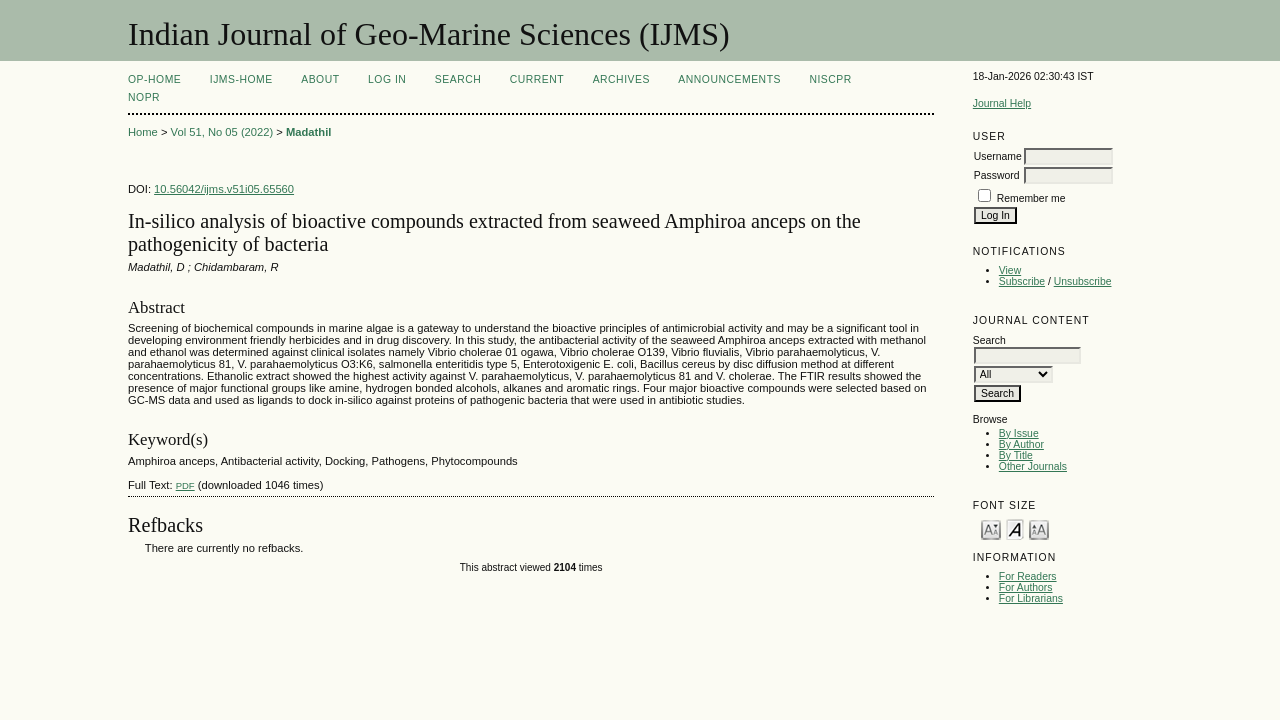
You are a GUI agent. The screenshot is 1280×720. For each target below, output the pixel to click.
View (1010, 270)
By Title (1016, 455)
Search (458, 79)
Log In (387, 79)
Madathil (308, 132)
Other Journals (1033, 466)
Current (537, 79)
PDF (185, 485)
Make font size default (1015, 528)
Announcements (729, 79)
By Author (1021, 444)
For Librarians (1031, 598)
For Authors (1026, 587)
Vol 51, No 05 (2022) (222, 132)
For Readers (1028, 576)
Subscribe (1022, 281)
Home (143, 132)
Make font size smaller (991, 528)
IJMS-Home (241, 79)
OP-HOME (154, 79)
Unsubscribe (1083, 281)
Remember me (1031, 198)
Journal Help (1002, 103)
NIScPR (830, 79)
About (320, 79)
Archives (621, 79)
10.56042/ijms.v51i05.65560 (224, 189)
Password (997, 175)
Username (998, 156)
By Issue (1019, 433)
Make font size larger (1039, 528)
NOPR (144, 97)
